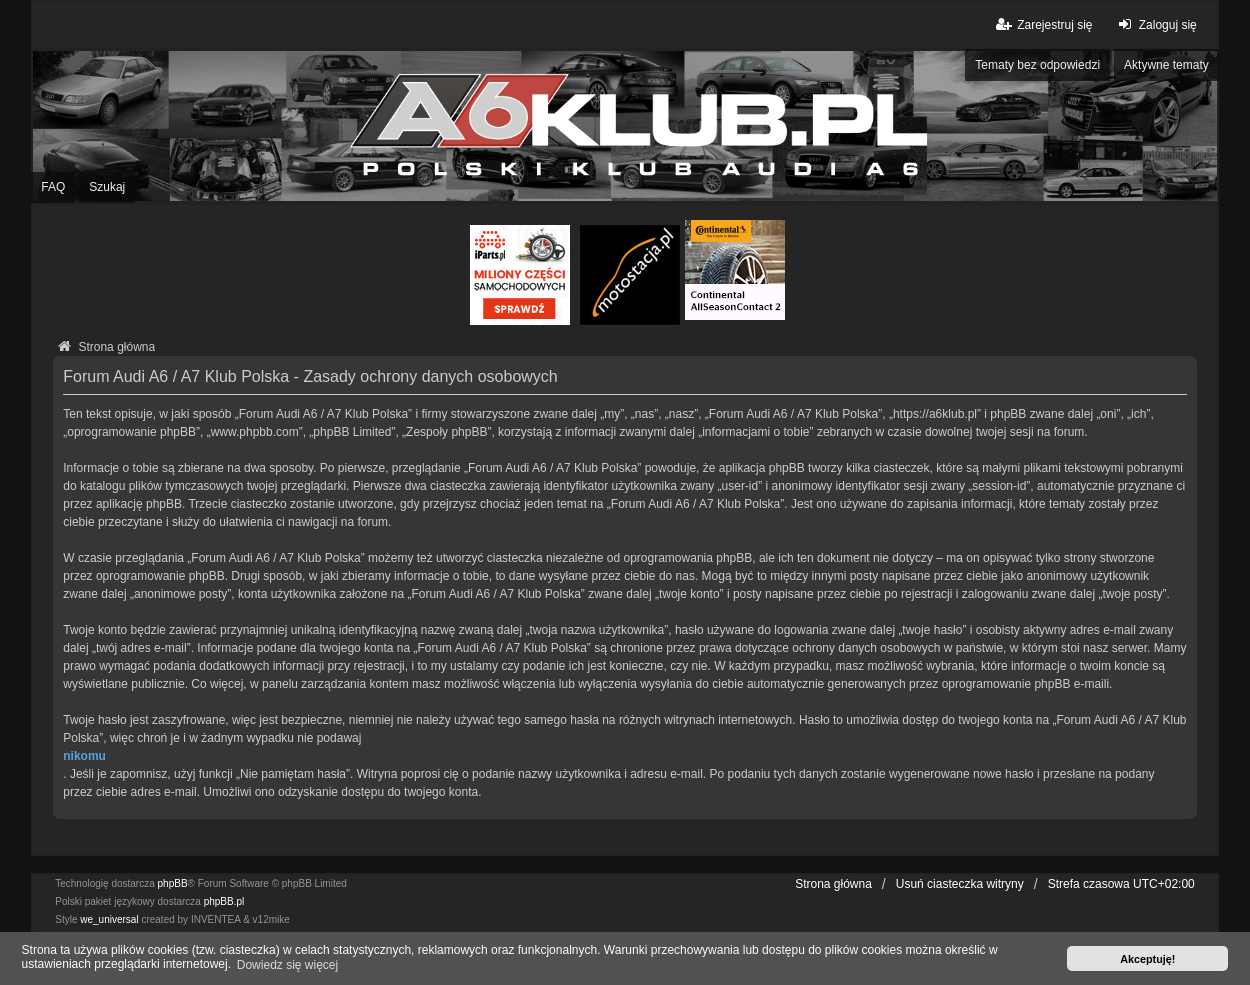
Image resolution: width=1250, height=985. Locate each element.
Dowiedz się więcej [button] (287, 965)
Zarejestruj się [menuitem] (1042, 24)
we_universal (109, 919)
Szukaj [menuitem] (107, 187)
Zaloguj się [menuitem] (1155, 24)
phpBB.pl (224, 901)
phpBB (173, 883)
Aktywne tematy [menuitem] (1166, 65)
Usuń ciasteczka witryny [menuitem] (960, 884)
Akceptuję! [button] (1147, 959)
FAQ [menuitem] (53, 187)
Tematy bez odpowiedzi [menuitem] (1037, 65)
